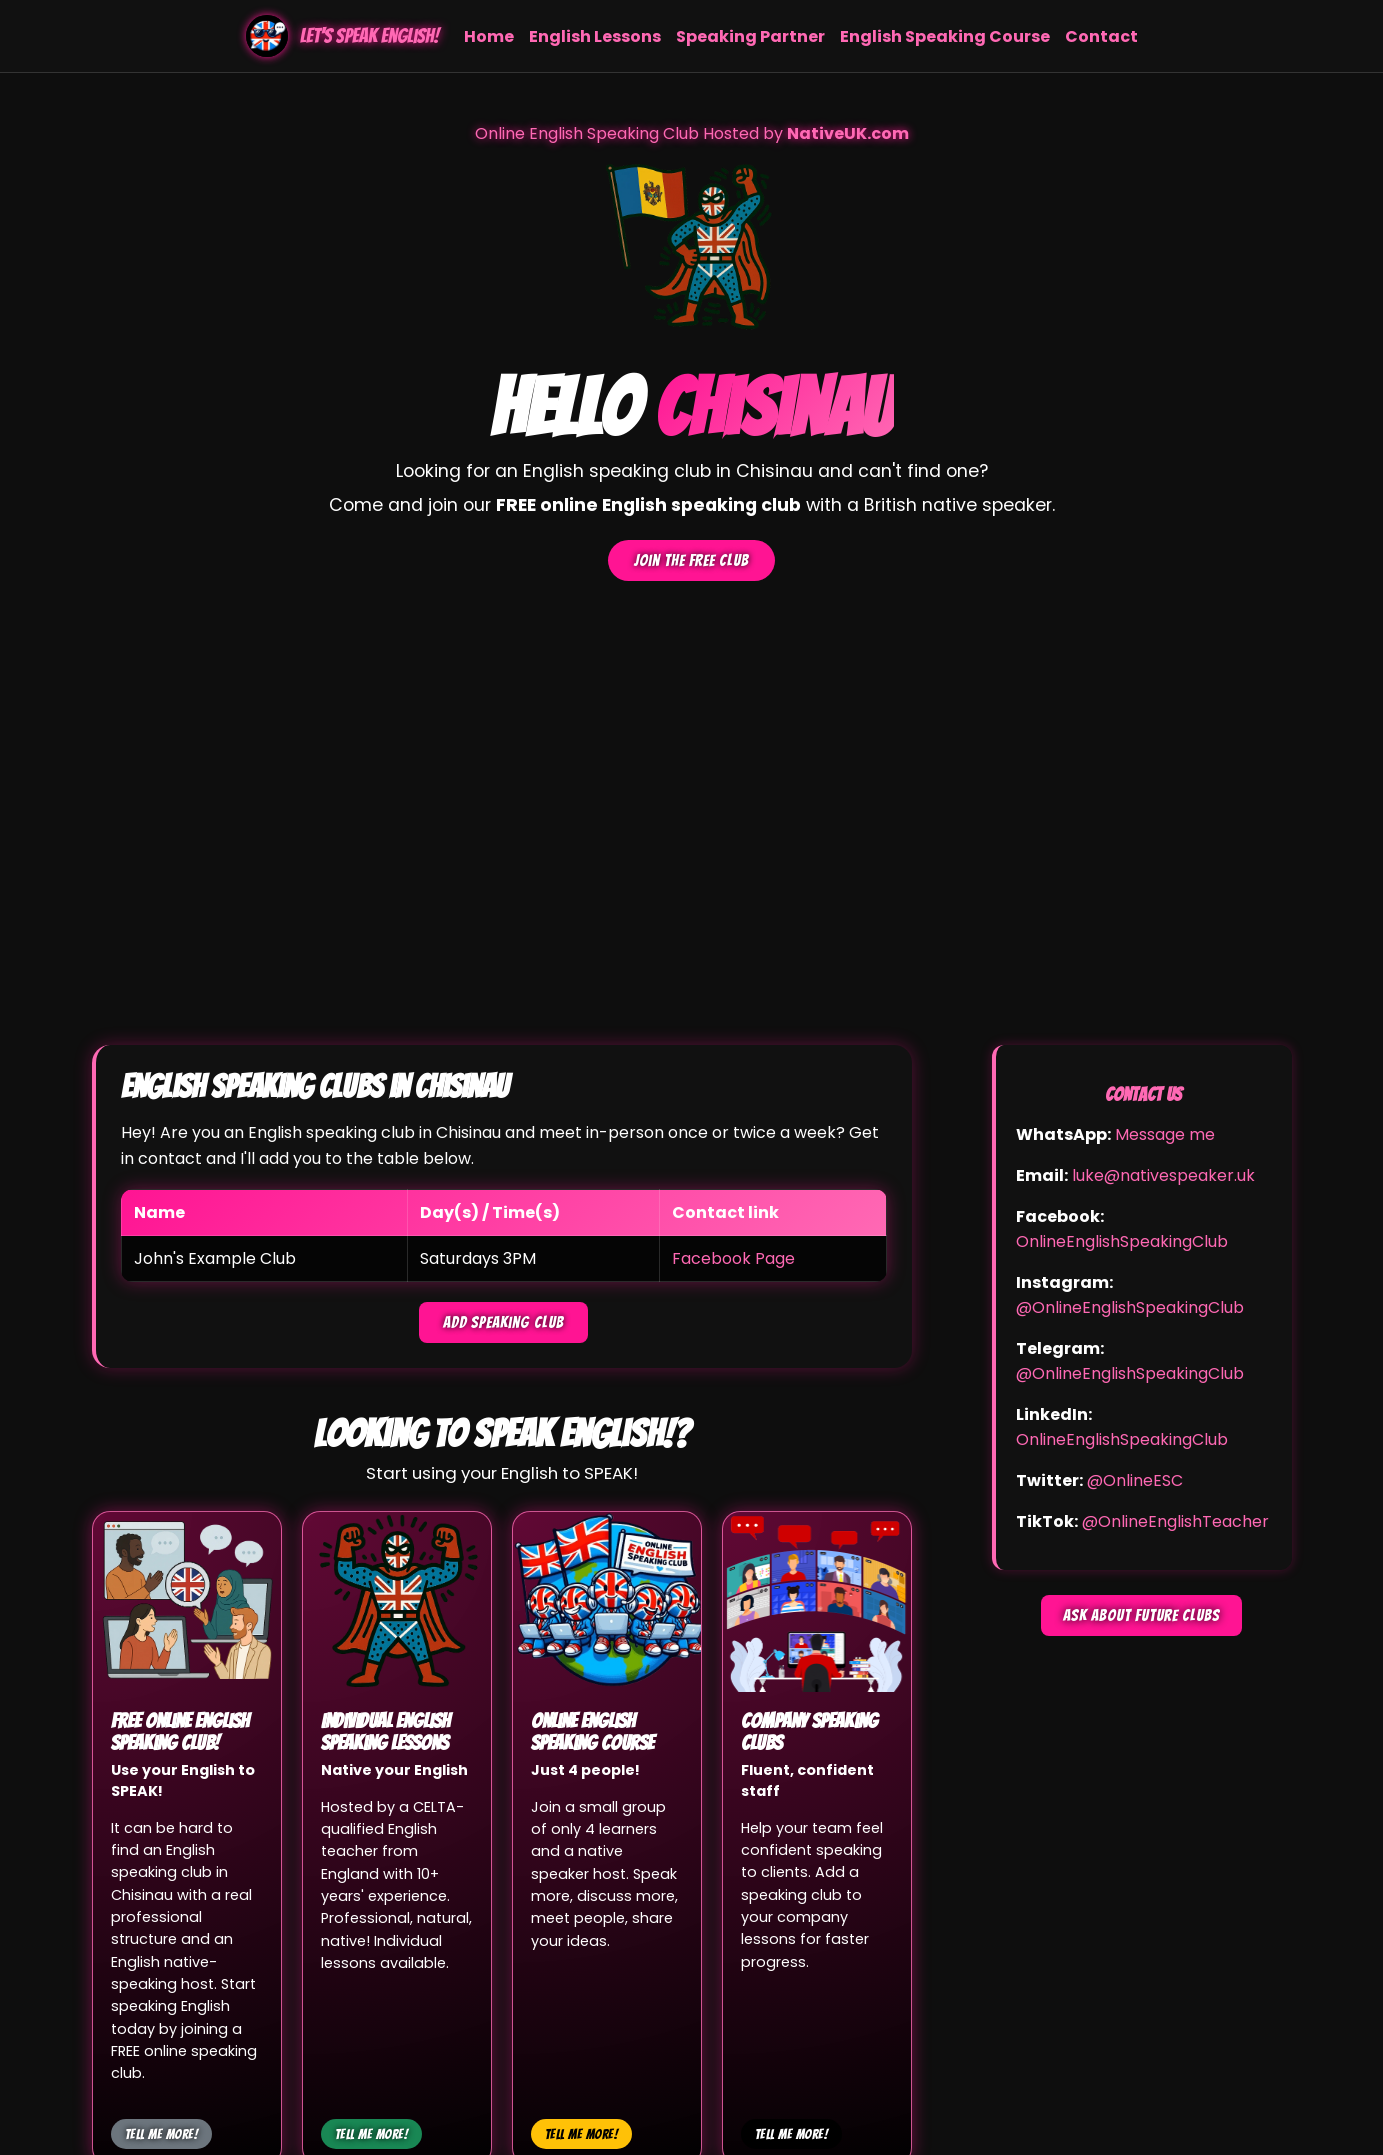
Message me (1165, 1134)
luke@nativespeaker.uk (1163, 1175)
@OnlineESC (1135, 1480)
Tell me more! (162, 2134)
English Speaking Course (945, 36)
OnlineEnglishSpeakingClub (1122, 1241)
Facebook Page (733, 1258)
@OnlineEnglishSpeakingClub (1130, 1307)
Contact (1101, 36)
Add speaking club (503, 1322)
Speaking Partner (750, 36)
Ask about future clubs (1141, 1615)
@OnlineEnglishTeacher (1175, 1521)
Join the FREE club (691, 560)
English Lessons (595, 36)
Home (489, 36)
